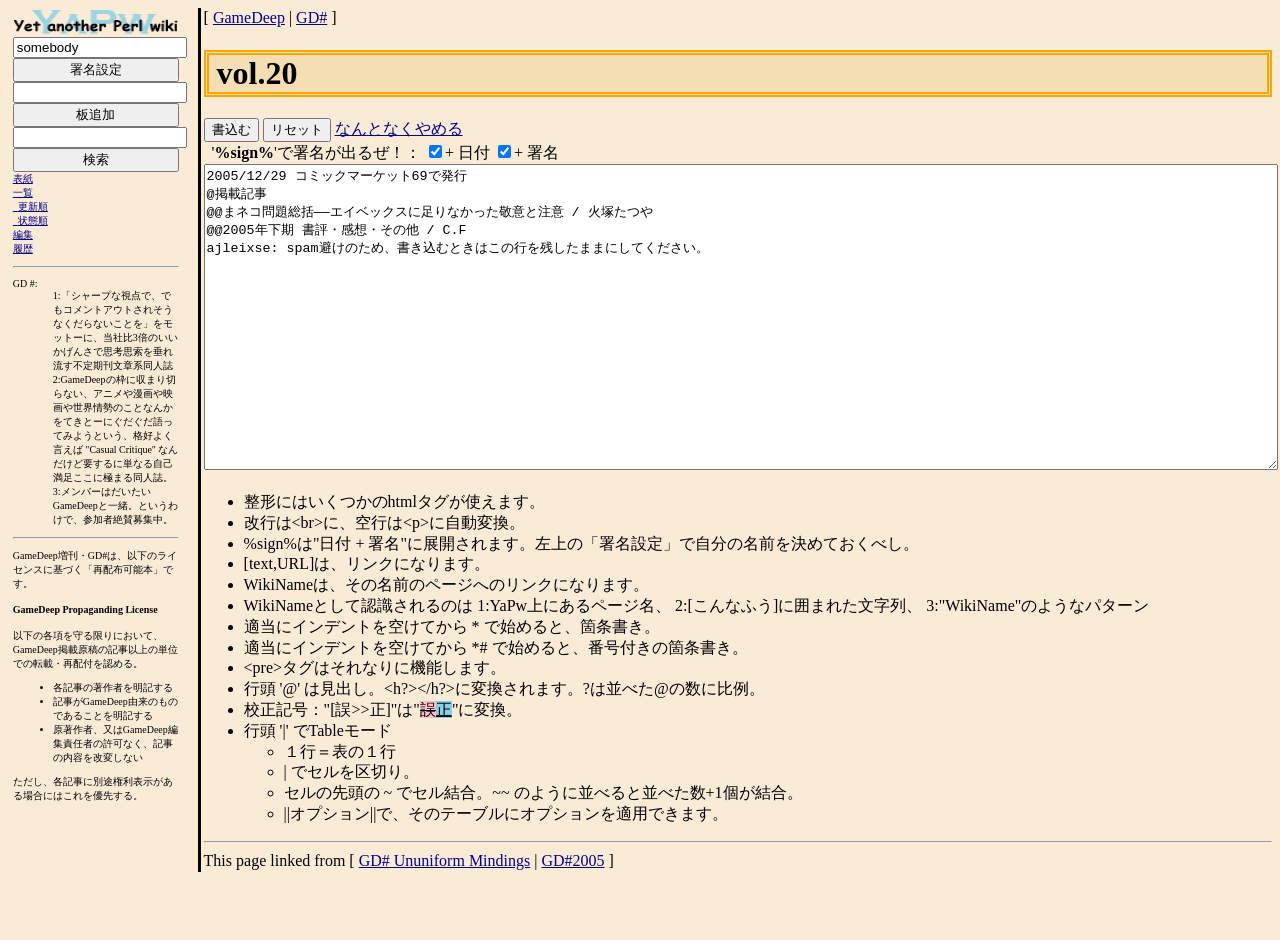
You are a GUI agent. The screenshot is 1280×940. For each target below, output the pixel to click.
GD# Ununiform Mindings (445, 920)
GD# (311, 17)
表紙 (23, 178)
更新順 (33, 206)
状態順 (33, 220)
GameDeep (249, 17)
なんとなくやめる (399, 128)
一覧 (23, 192)
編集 (23, 234)
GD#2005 (572, 920)
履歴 (23, 248)
